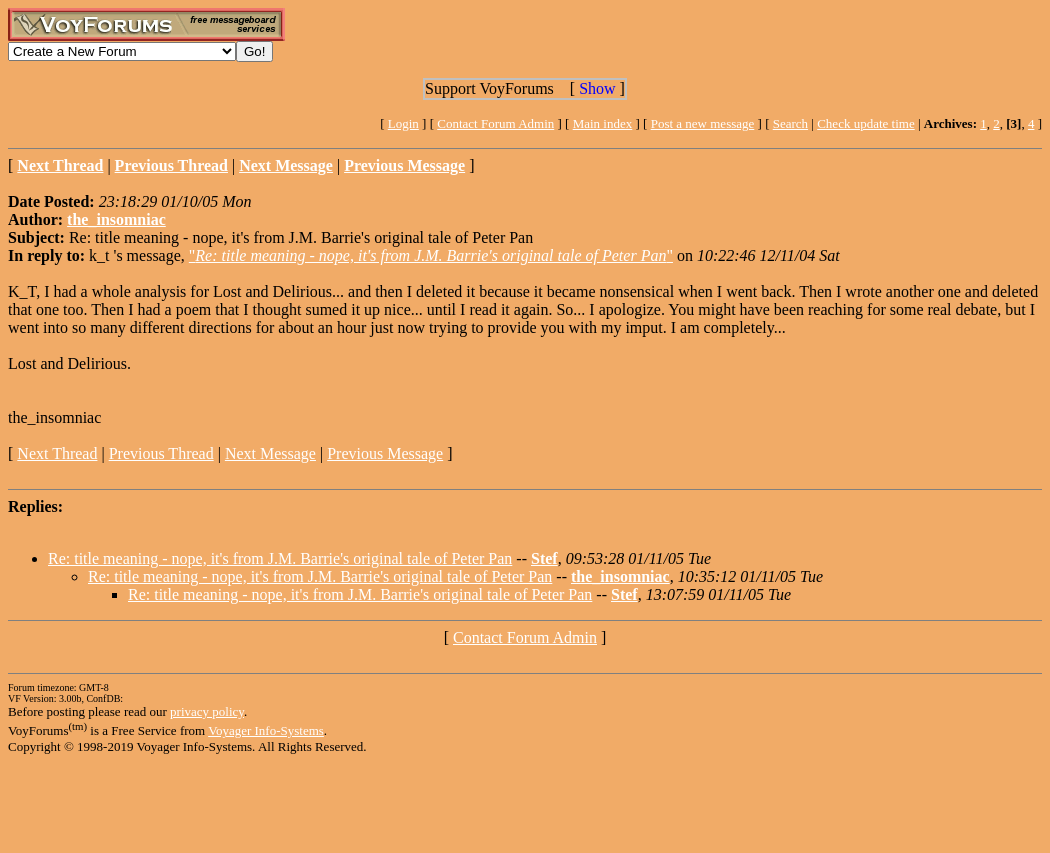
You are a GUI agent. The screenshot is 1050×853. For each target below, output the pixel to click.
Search (790, 123)
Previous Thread (161, 453)
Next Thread (57, 453)
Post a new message (703, 123)
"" (431, 255)
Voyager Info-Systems (266, 730)
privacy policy (207, 711)
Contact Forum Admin (495, 123)
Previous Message (385, 453)
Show (597, 88)
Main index (603, 123)
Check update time (865, 123)
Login (403, 123)
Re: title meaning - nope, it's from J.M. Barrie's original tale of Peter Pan (280, 558)
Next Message (270, 453)
